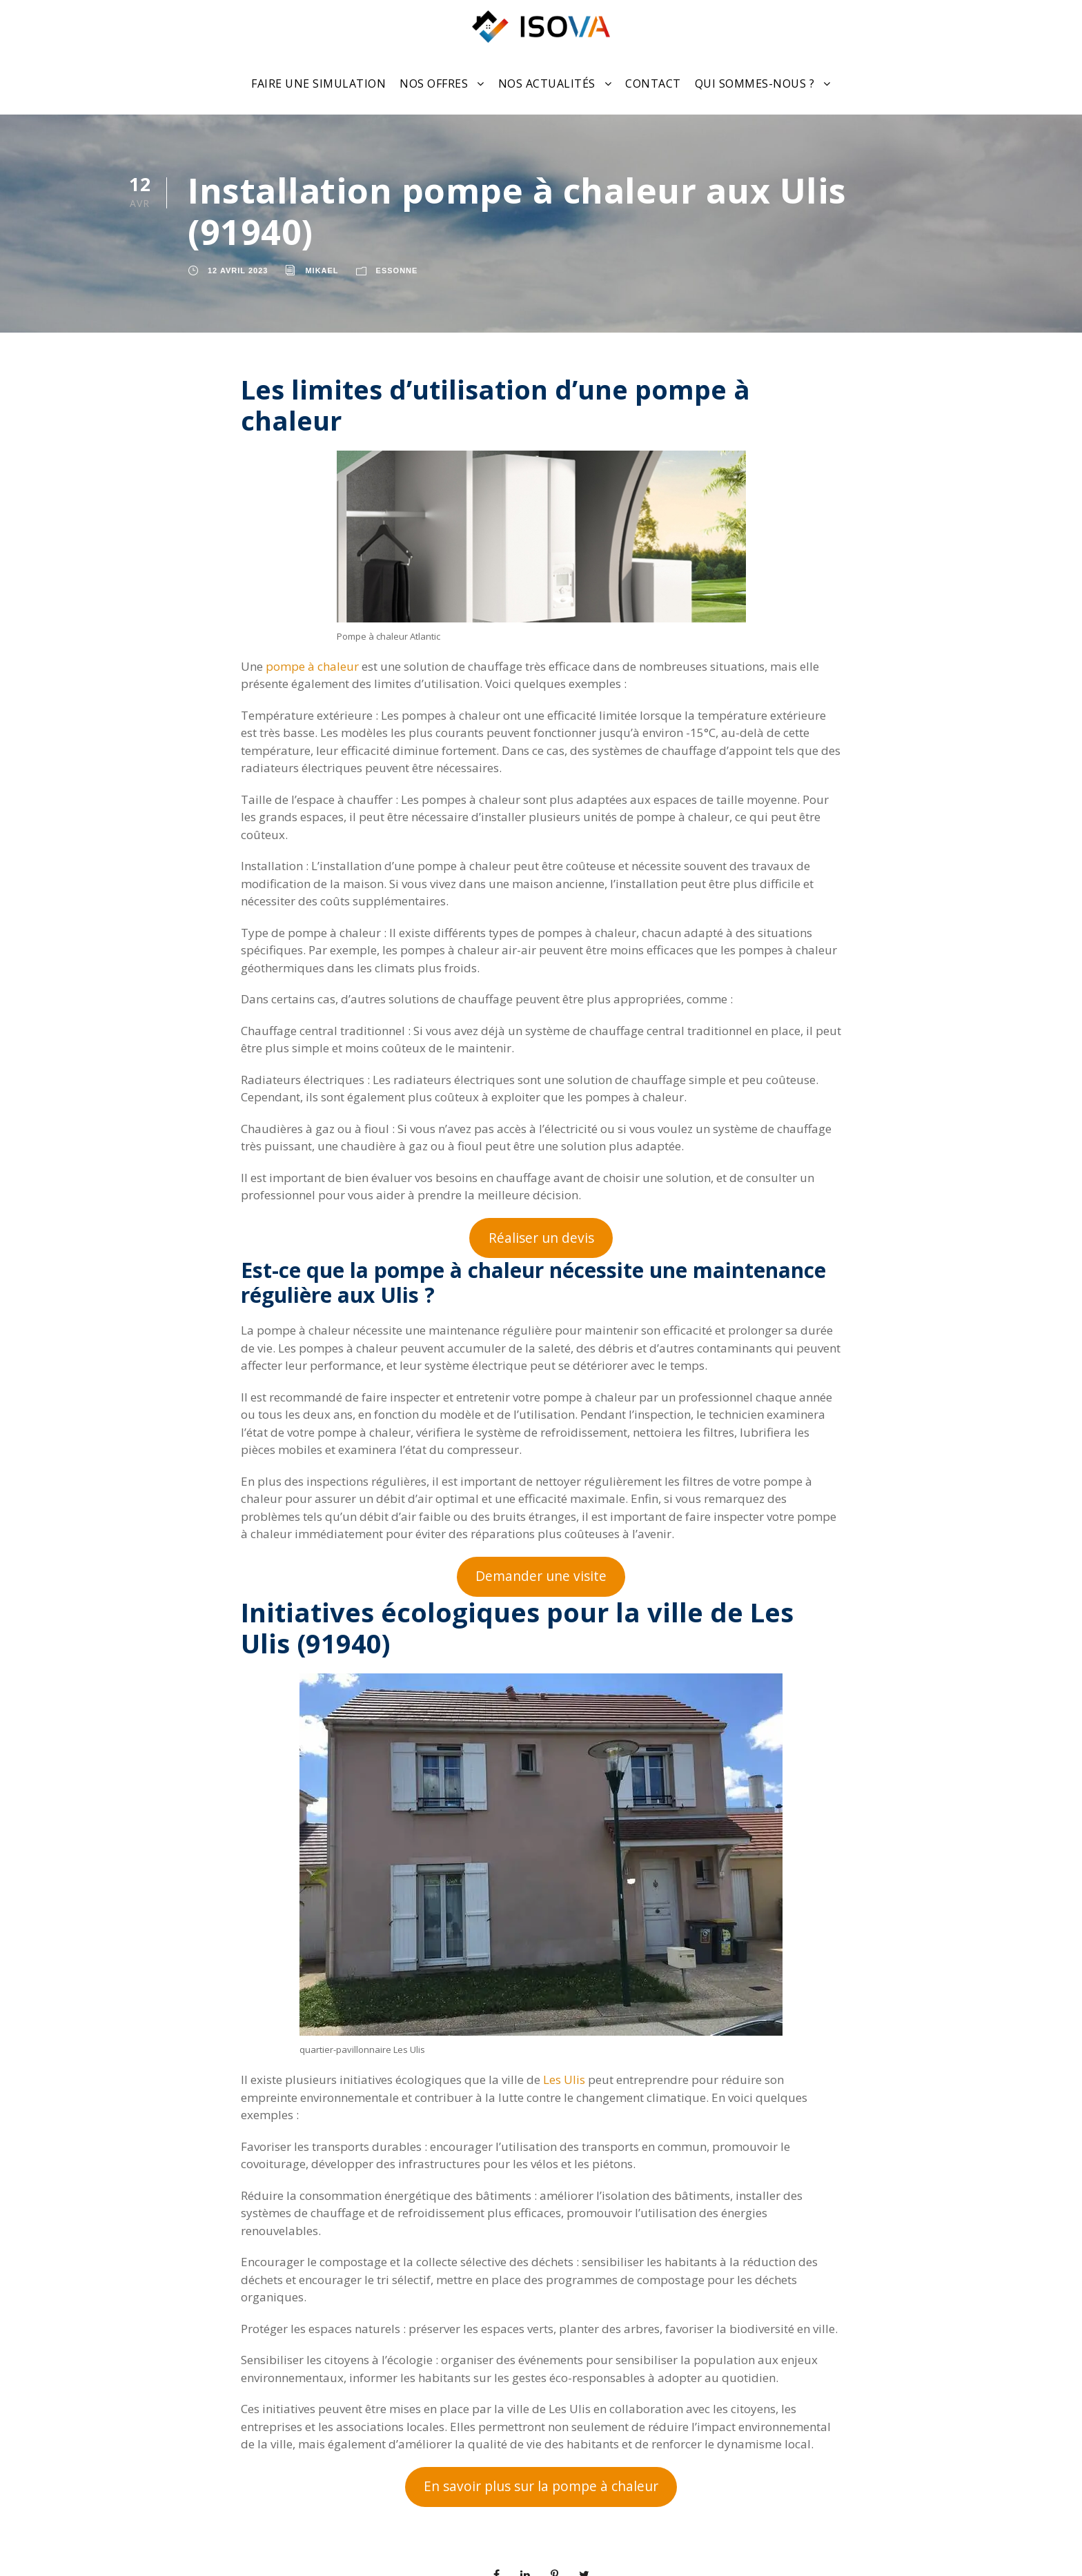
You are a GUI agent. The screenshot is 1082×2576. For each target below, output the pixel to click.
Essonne (397, 270)
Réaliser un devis (541, 1238)
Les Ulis (564, 2079)
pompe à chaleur (312, 666)
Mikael (321, 270)
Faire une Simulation (318, 83)
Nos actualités (547, 83)
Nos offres (434, 83)
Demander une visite (541, 1576)
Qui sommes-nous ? (755, 83)
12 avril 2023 (238, 270)
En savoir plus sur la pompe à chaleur (541, 2486)
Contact (653, 83)
